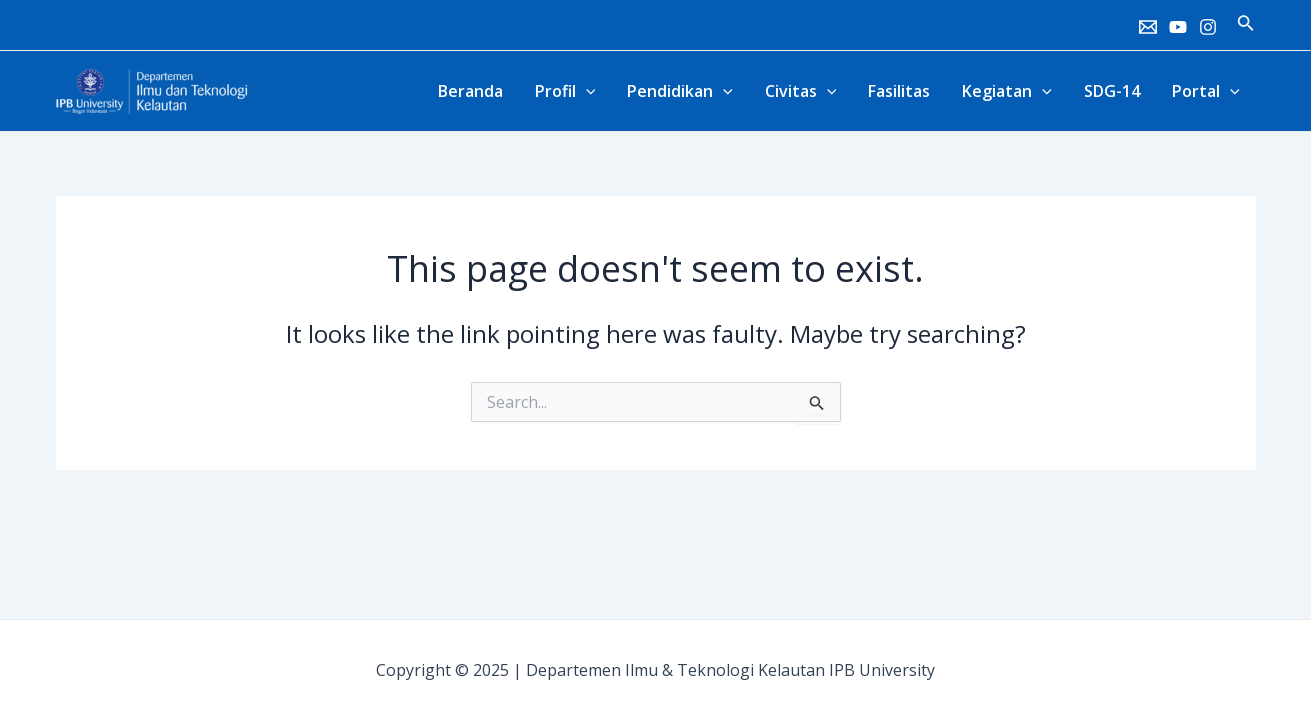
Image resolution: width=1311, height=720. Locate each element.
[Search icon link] (1246, 25)
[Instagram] (1208, 27)
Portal (1206, 91)
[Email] (1148, 27)
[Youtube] (1178, 27)
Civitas (801, 91)
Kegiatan (1007, 91)
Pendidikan (680, 91)
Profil (565, 91)
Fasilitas (899, 91)
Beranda (470, 91)
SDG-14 (1112, 91)
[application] (586, 91)
